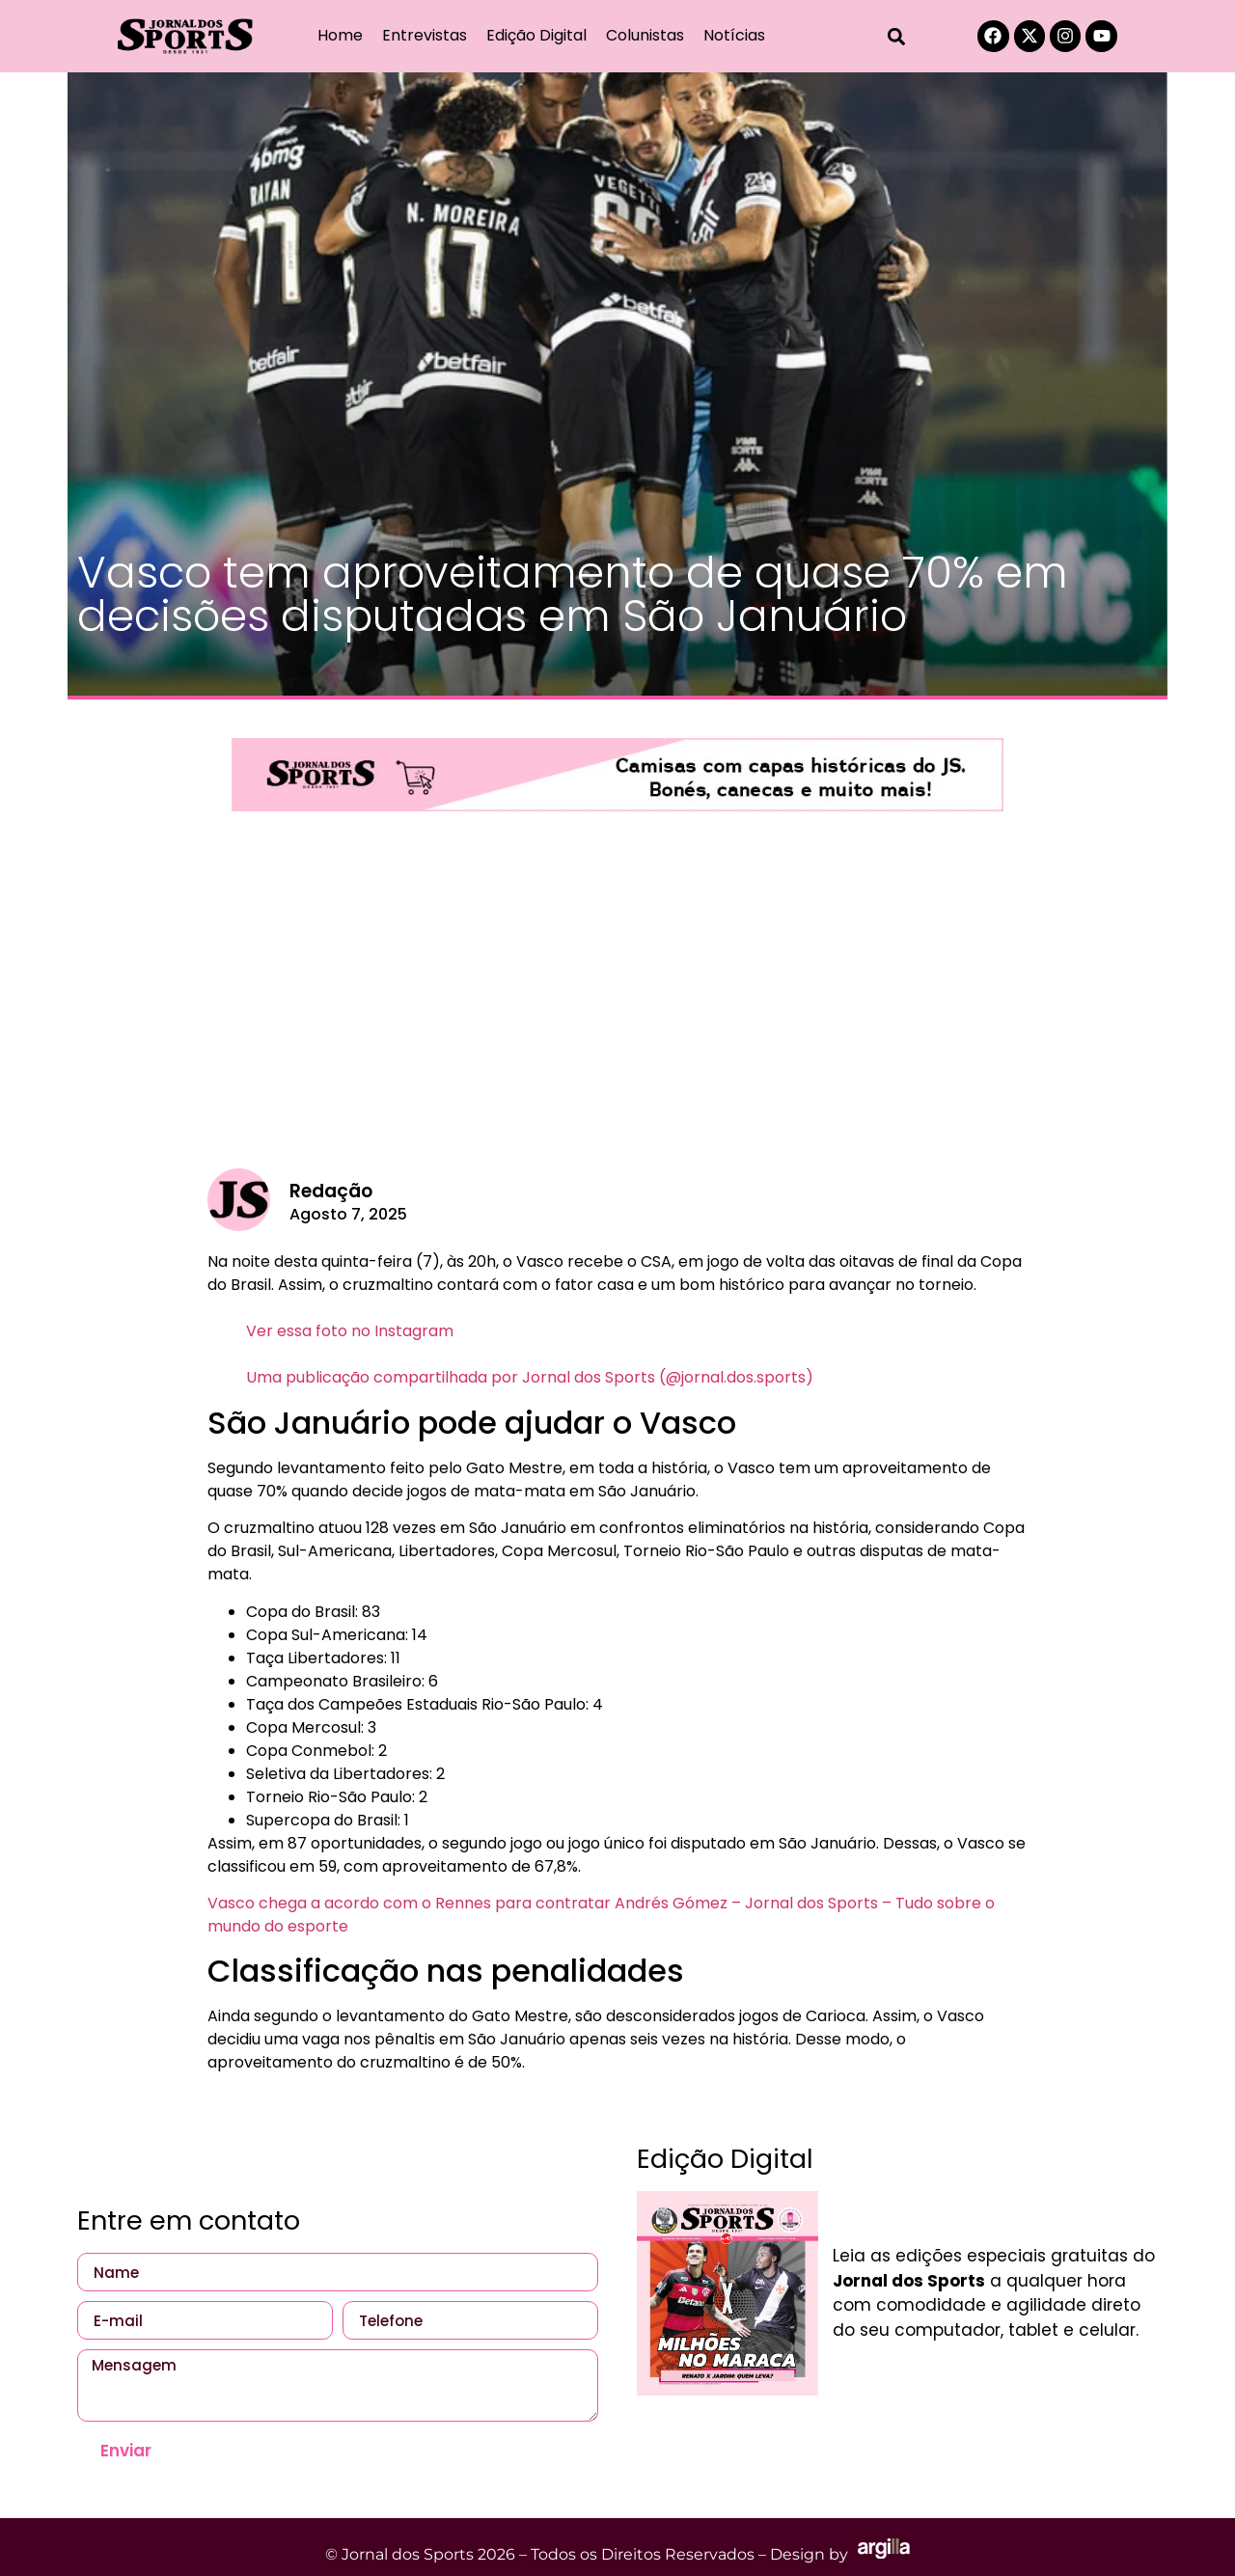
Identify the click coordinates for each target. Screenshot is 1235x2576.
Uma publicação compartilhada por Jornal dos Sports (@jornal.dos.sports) (529, 1377)
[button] (897, 36)
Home (340, 35)
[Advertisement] (617, 1004)
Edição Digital (536, 35)
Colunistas (645, 35)
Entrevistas (424, 35)
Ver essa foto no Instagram (349, 1331)
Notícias (734, 35)
